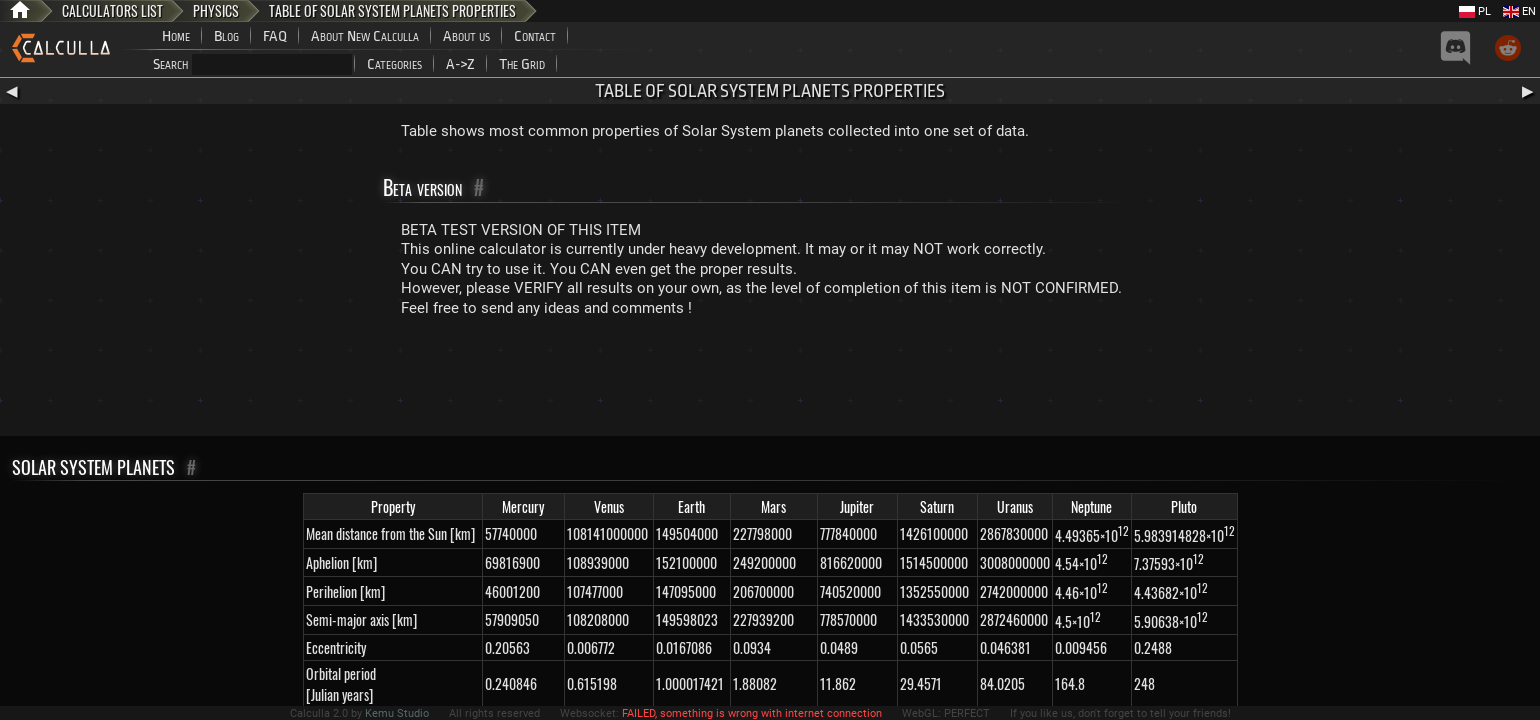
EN (1519, 11)
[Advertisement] (770, 381)
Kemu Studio (397, 713)
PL (1475, 11)
